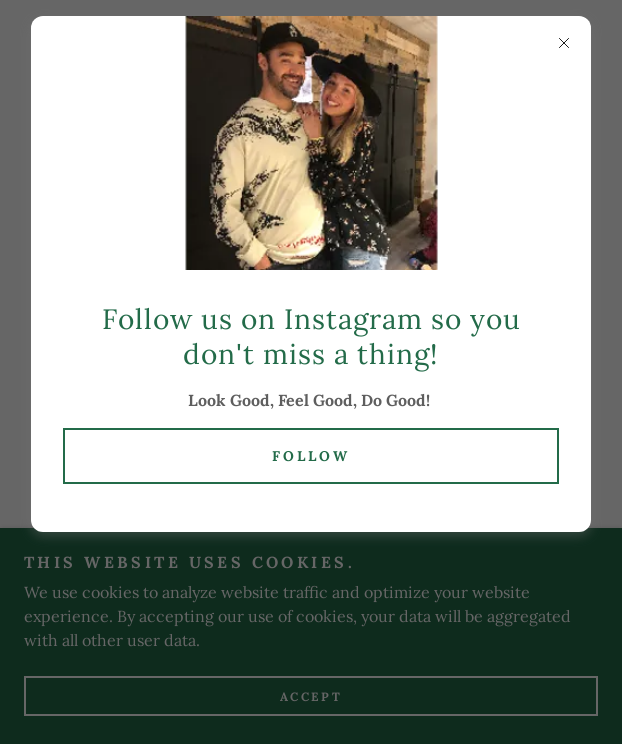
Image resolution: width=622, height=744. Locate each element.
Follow (311, 456)
